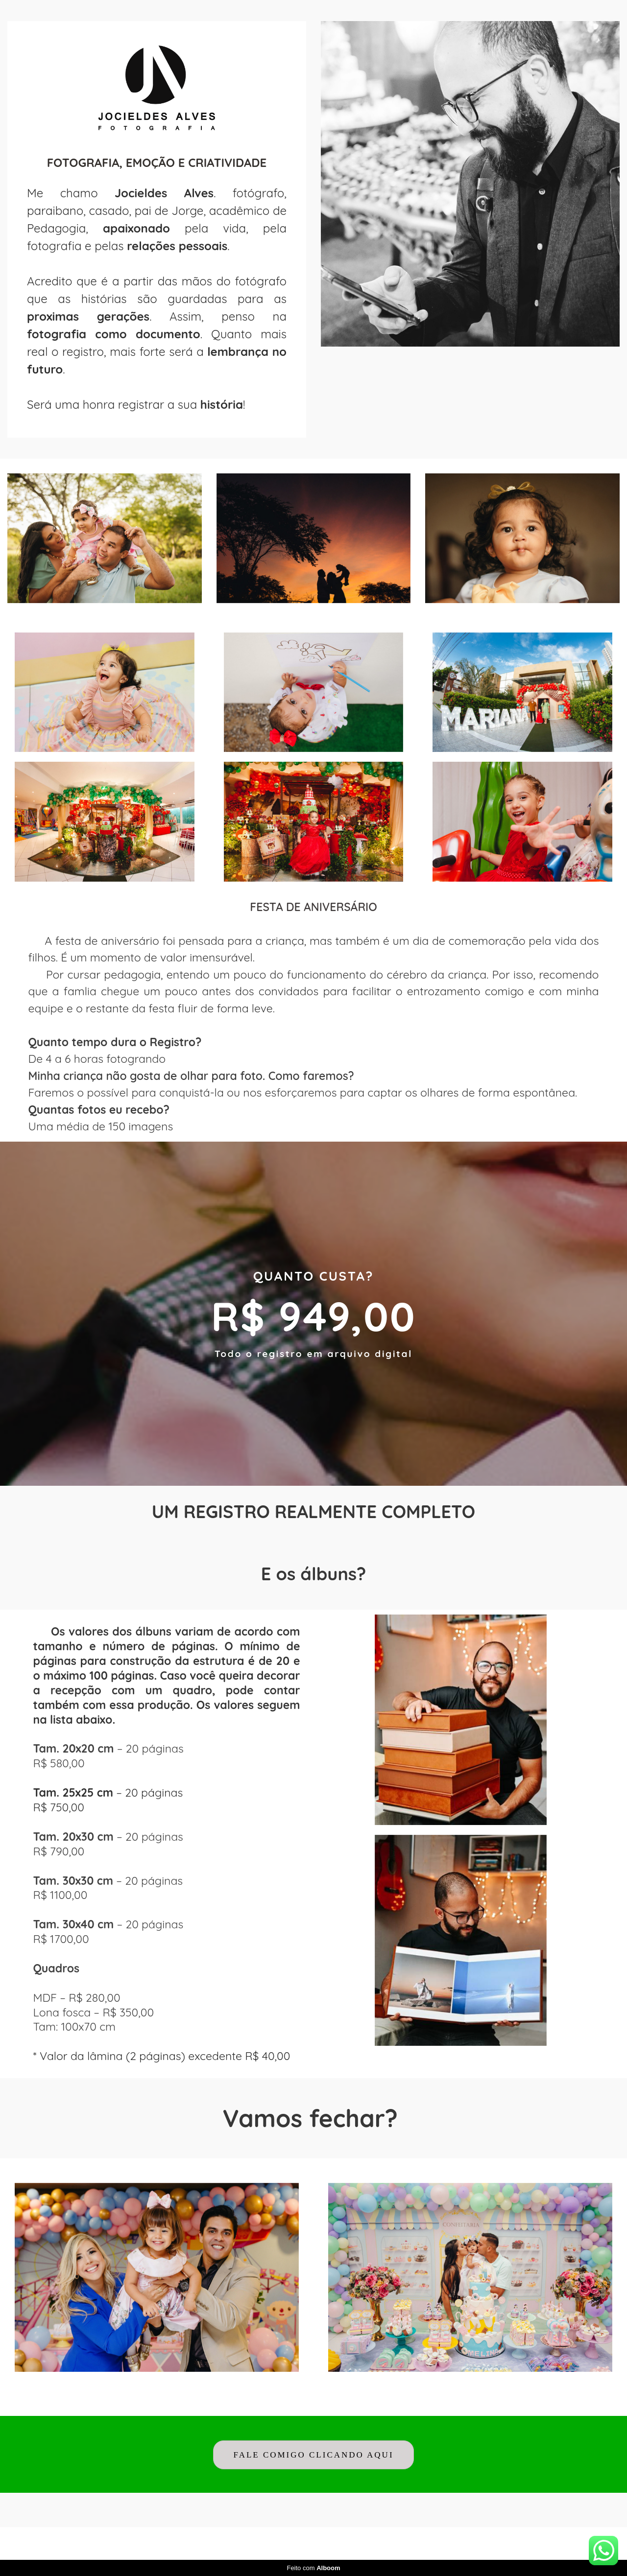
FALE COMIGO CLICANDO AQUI (313, 2454)
